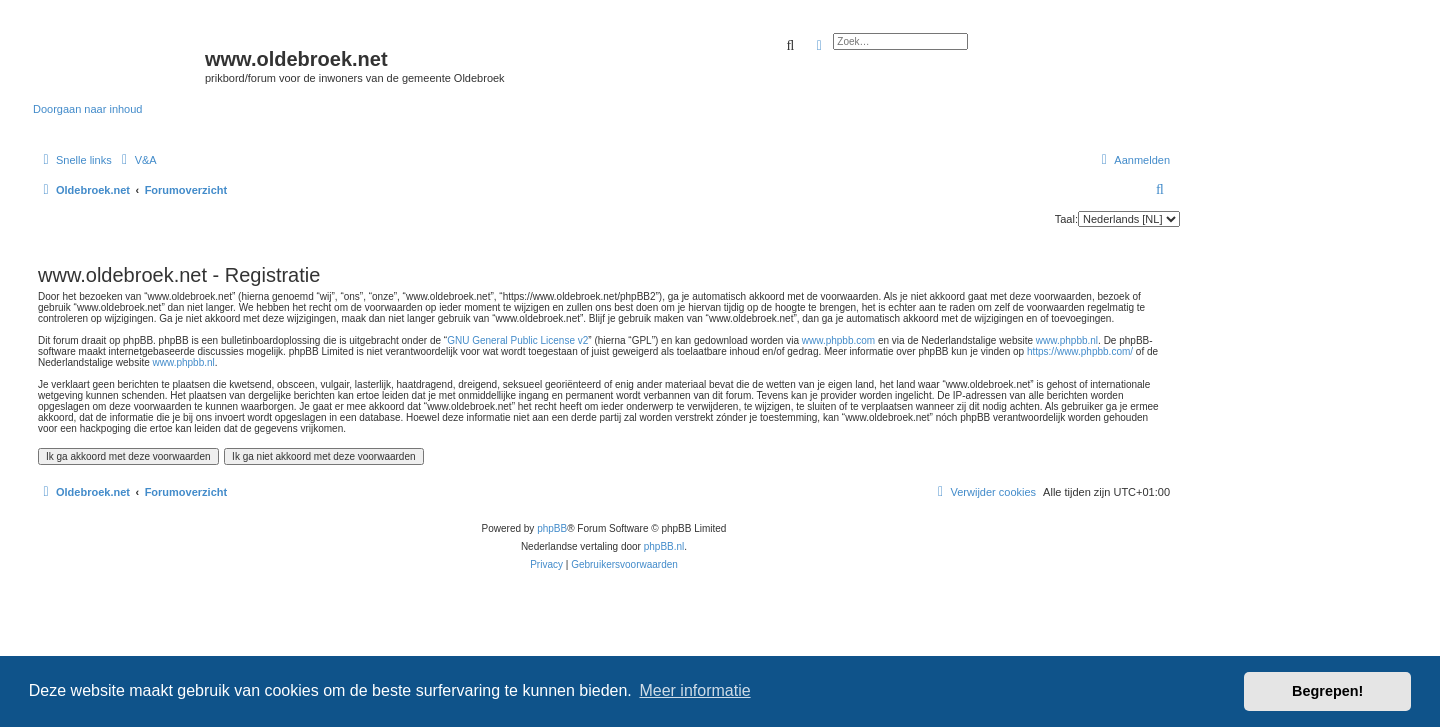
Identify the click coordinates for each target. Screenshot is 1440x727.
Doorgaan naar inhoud (87, 109)
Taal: (1066, 219)
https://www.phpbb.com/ (1080, 351)
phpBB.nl (664, 546)
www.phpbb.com (838, 340)
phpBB (552, 528)
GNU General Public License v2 (517, 340)
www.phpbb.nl (1067, 340)
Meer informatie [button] (694, 690)
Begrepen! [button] (1327, 691)
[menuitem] (137, 160)
